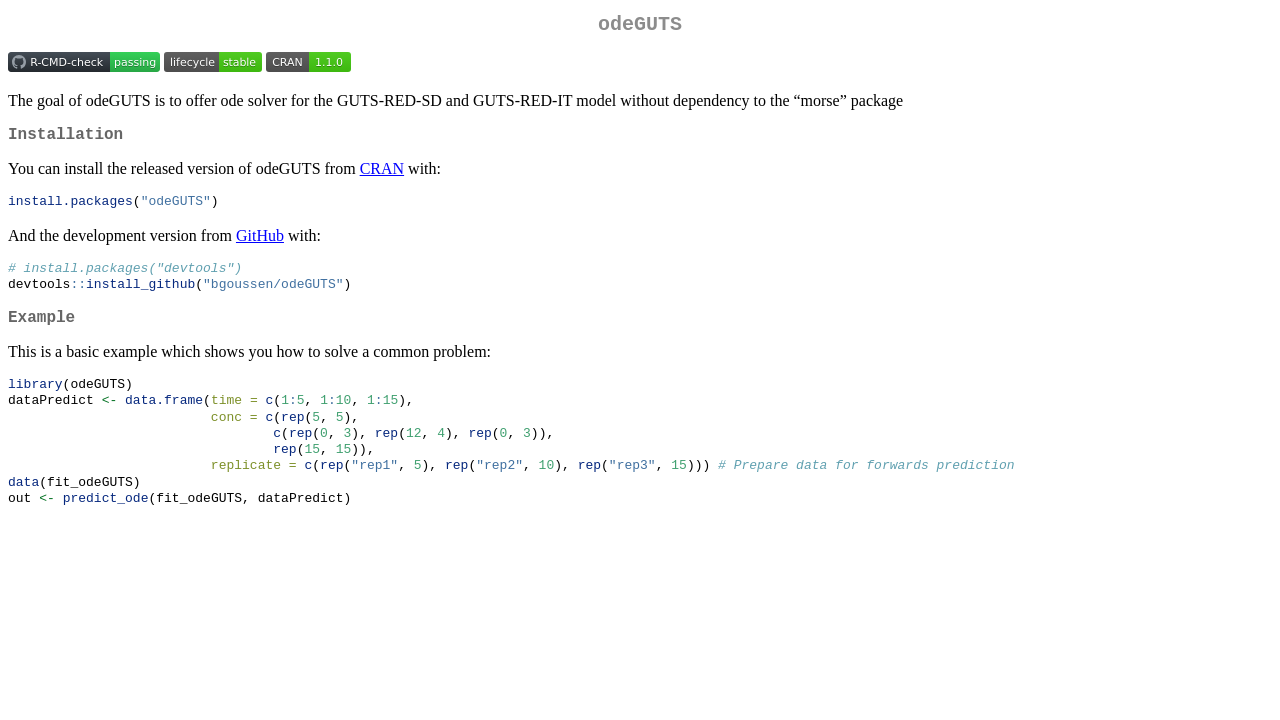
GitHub (260, 244)
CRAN (382, 176)
